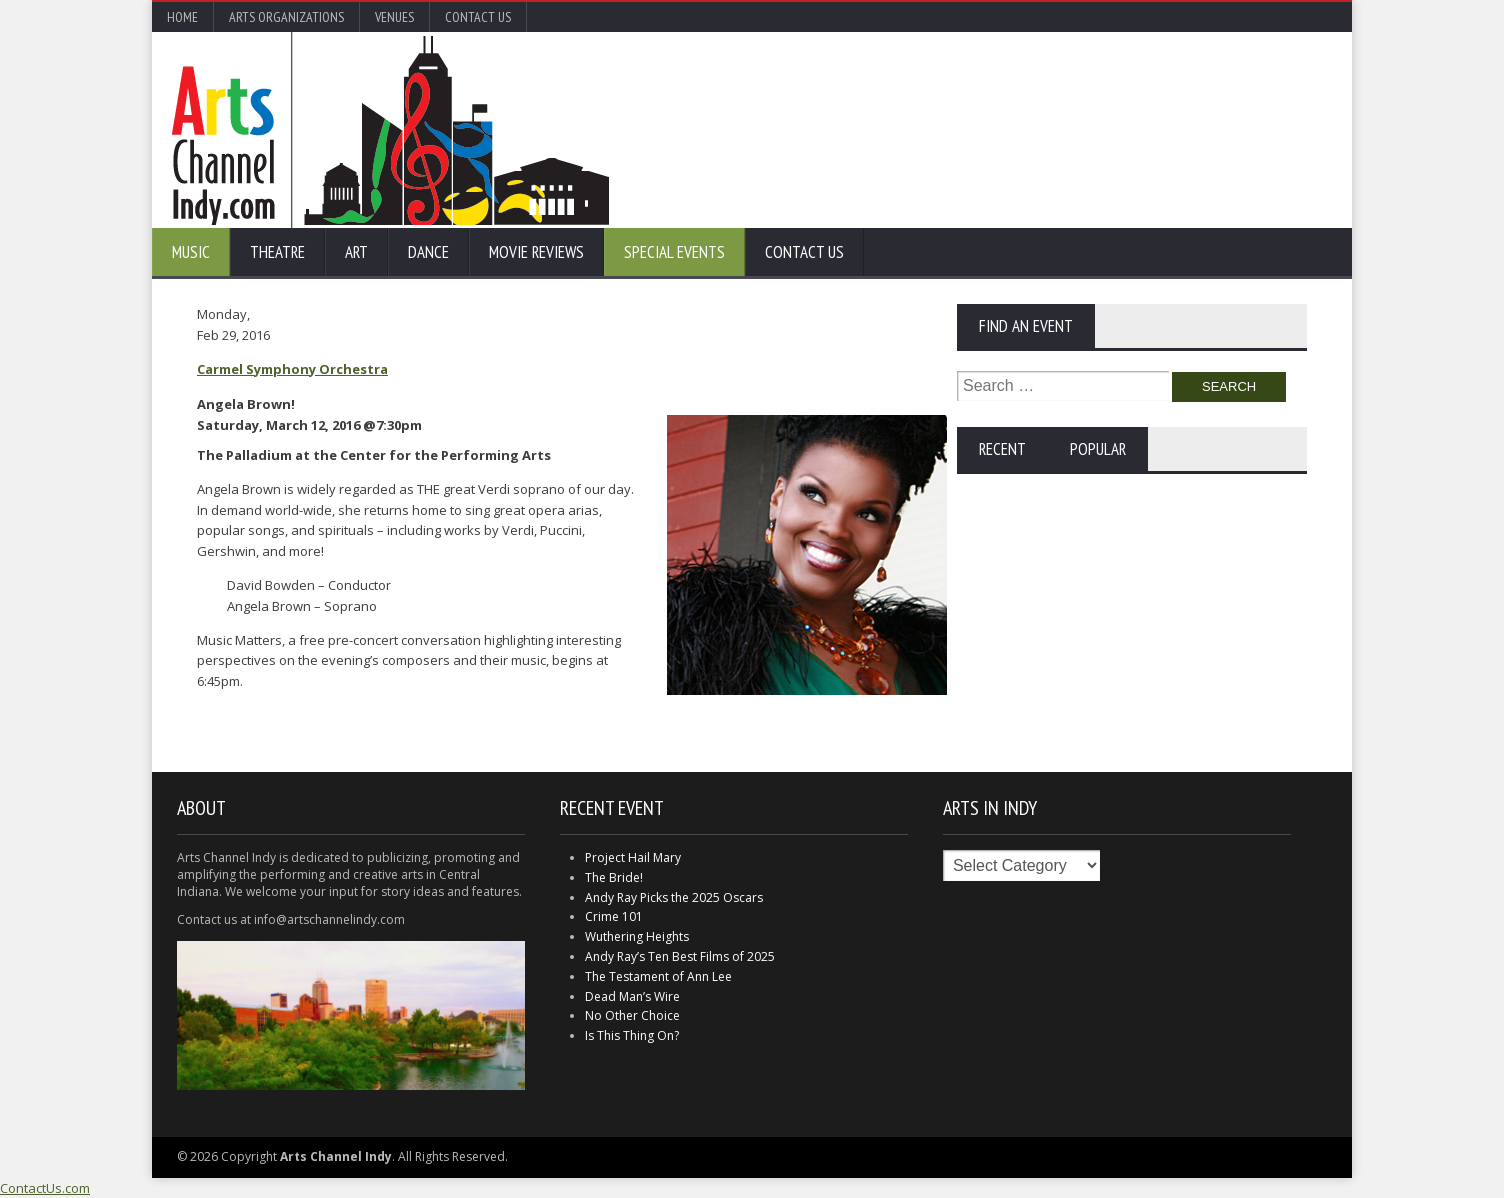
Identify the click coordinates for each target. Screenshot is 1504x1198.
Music (191, 252)
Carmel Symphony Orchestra (292, 369)
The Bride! (614, 877)
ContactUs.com (45, 1188)
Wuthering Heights (637, 936)
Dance (428, 252)
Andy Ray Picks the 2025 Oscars (674, 897)
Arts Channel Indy (390, 130)
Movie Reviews (536, 252)
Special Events (674, 252)
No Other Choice (632, 1015)
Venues (394, 17)
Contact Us (478, 17)
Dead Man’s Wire (632, 996)
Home (182, 17)
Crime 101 (614, 916)
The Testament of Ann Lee (658, 976)
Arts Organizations (286, 17)
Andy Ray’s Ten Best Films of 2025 (680, 956)
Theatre (277, 252)
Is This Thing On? (632, 1035)
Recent (1002, 449)
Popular (1098, 449)
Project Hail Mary (633, 857)
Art (356, 252)
